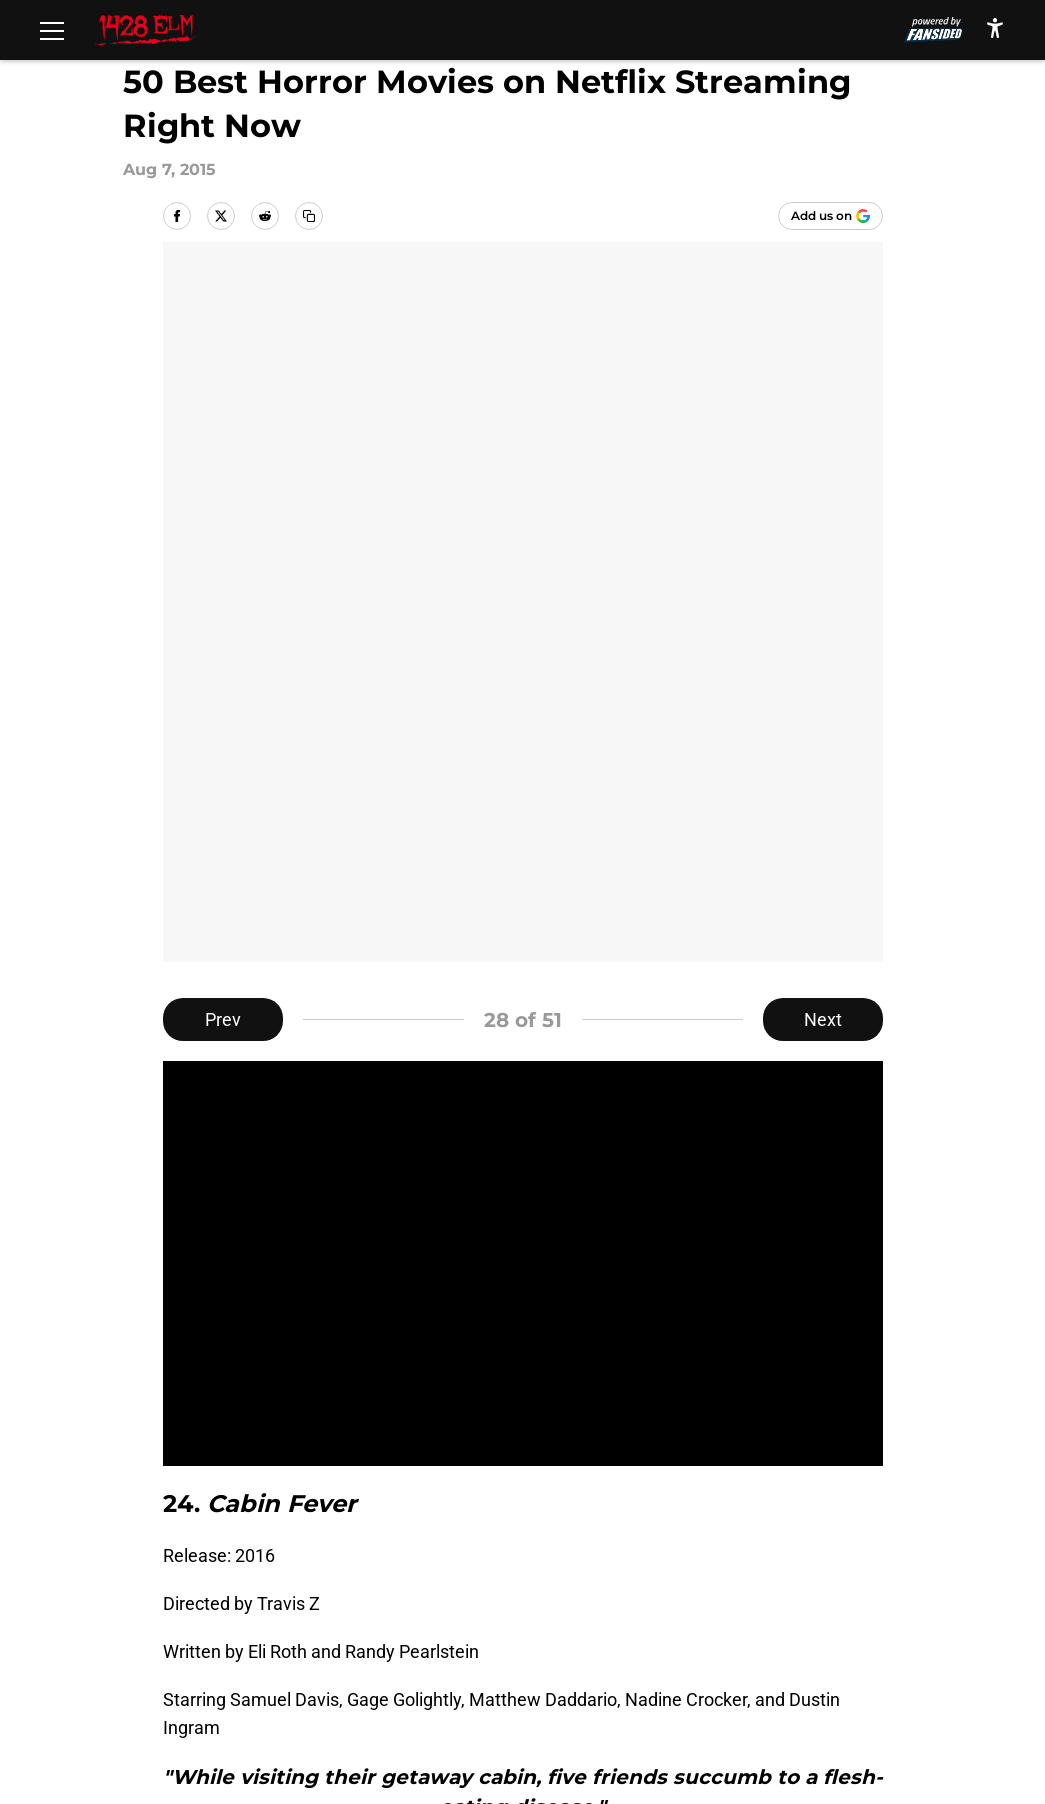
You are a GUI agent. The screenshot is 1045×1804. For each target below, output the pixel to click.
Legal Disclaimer (422, 1640)
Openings (393, 1566)
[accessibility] (995, 27)
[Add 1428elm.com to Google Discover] (830, 216)
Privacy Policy (574, 1603)
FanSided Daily (249, 1603)
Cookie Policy (243, 1640)
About (214, 1566)
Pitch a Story (406, 1603)
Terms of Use (793, 1603)
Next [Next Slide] (823, 299)
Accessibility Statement (614, 1640)
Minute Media (138, 1730)
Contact (551, 1566)
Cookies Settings (257, 1677)
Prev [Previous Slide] (223, 299)
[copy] (309, 216)
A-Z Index (778, 1640)
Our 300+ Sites (798, 1566)
